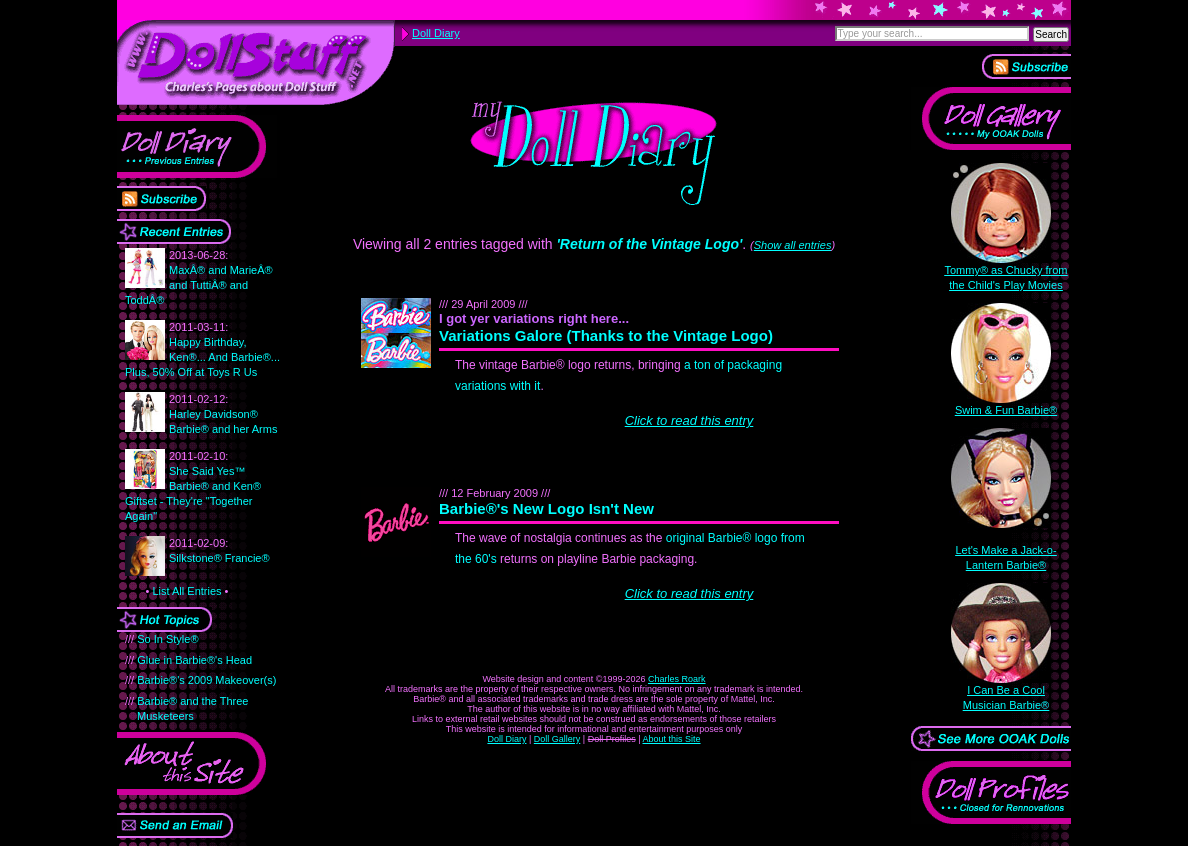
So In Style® (167, 639)
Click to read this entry (689, 420)
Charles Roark (677, 679)
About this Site (672, 739)
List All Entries (186, 591)
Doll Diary (506, 739)
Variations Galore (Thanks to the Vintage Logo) (616, 335)
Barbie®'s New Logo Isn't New (556, 508)
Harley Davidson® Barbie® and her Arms (223, 414)
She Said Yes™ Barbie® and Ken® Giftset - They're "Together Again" (193, 486)
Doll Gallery (557, 739)
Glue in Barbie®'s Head (194, 660)
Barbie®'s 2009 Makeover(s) (206, 680)
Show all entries (793, 245)
